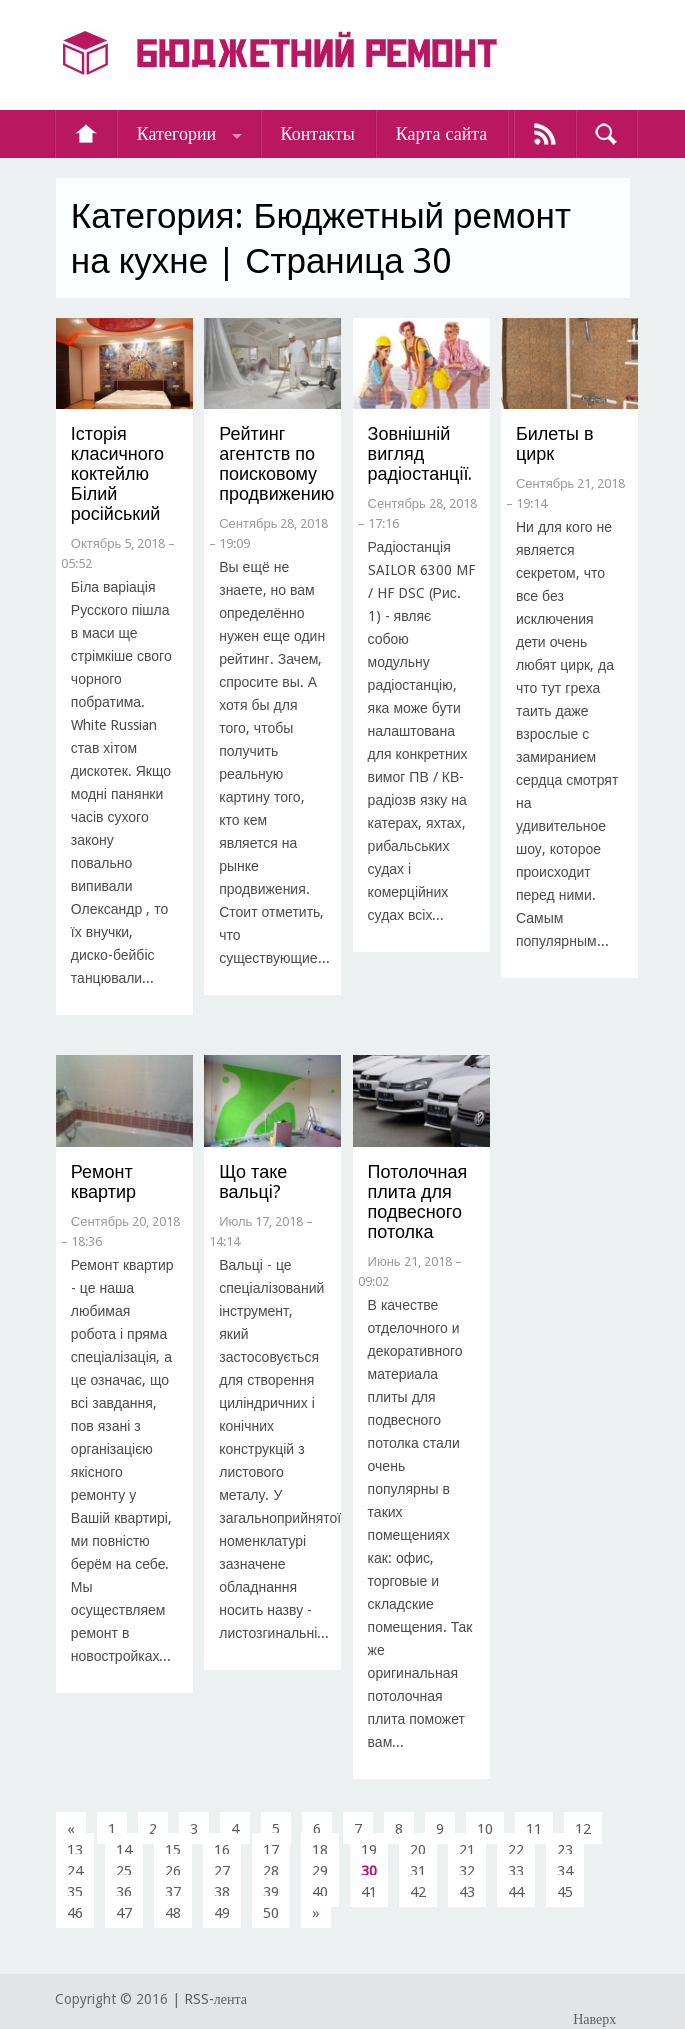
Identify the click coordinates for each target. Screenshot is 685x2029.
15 (173, 1850)
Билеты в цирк (555, 443)
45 (565, 1892)
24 (75, 1871)
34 (565, 1871)
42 (418, 1892)
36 (124, 1892)
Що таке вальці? (253, 1181)
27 (222, 1871)
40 (320, 1892)
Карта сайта (442, 133)
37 (173, 1892)
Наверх (594, 2019)
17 (271, 1850)
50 (271, 1913)
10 (485, 1829)
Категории (176, 133)
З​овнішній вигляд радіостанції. (420, 453)
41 (369, 1892)
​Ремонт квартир (103, 1181)
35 (75, 1892)
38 (222, 1892)
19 (369, 1850)
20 (418, 1850)
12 (583, 1829)
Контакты (318, 133)
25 (124, 1871)
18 (320, 1850)
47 (124, 1913)
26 (173, 1871)
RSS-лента (215, 1999)
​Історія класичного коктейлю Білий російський (117, 473)
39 (271, 1892)
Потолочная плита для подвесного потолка (418, 1201)
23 (565, 1850)
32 (467, 1871)
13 (75, 1850)
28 (271, 1871)
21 (467, 1850)
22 (516, 1850)
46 (75, 1913)
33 (516, 1871)
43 (467, 1892)
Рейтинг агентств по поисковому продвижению (276, 463)
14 (124, 1850)
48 (173, 1913)
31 (418, 1871)
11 (534, 1829)
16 (222, 1850)
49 (222, 1913)
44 (516, 1892)
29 (320, 1871)
